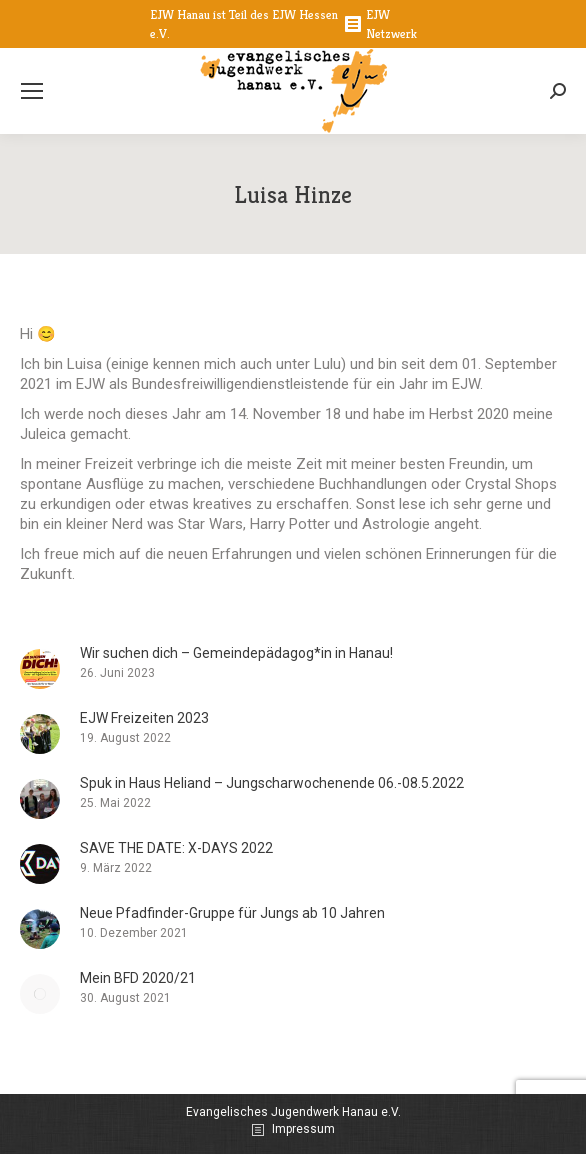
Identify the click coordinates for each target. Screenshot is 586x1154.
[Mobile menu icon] (32, 91)
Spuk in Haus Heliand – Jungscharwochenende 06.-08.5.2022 (272, 783)
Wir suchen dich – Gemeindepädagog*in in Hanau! (236, 653)
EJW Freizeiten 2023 (144, 718)
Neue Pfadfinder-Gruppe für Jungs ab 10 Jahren (232, 913)
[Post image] (40, 669)
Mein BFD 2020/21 (138, 978)
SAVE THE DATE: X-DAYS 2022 (176, 848)
